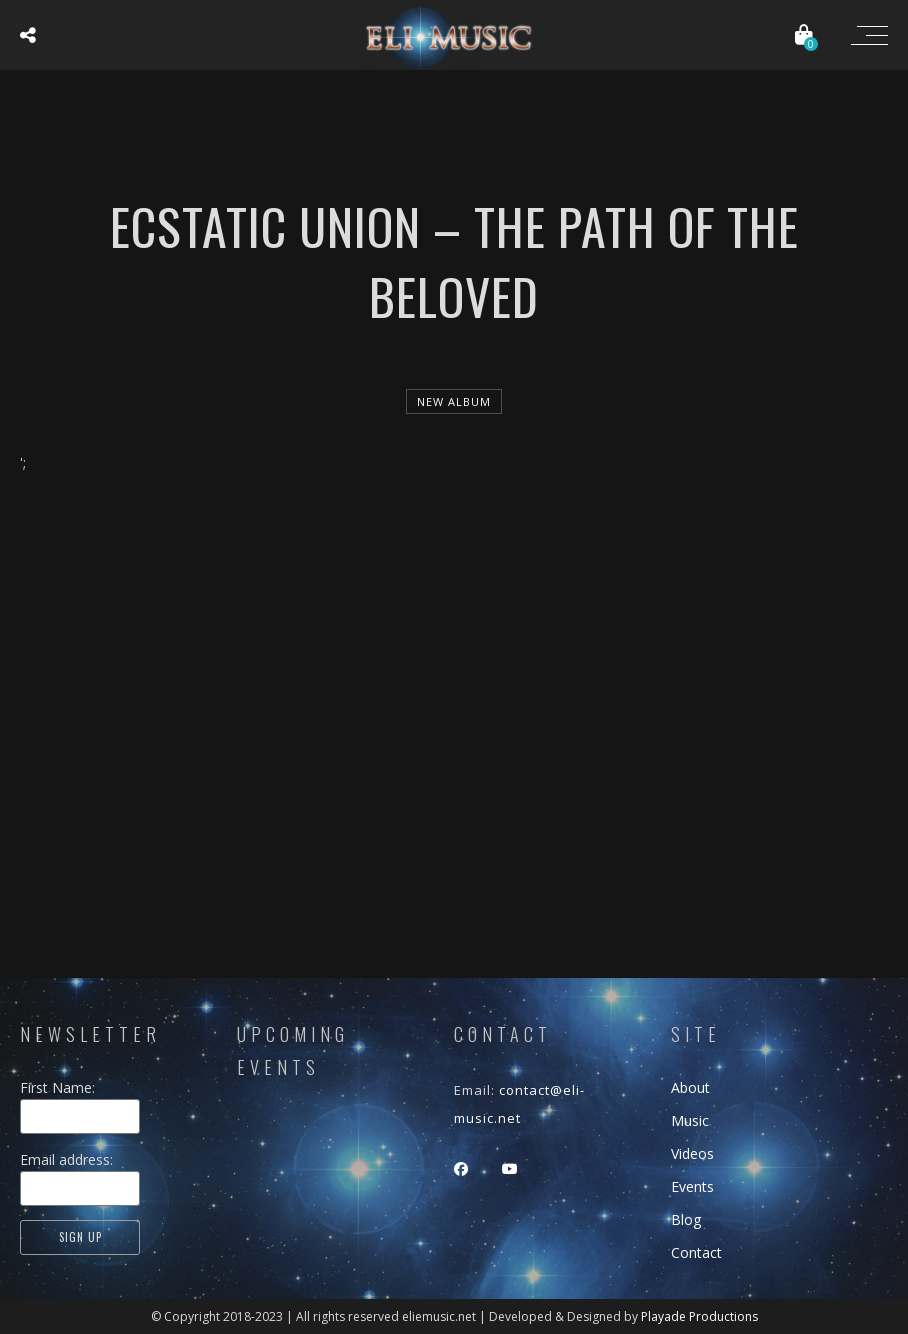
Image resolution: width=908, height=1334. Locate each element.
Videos (692, 1153)
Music (690, 1120)
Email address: (66, 1159)
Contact (696, 1252)
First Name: (67, 1087)
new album (454, 401)
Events (692, 1186)
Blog (686, 1219)
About (690, 1087)
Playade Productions (699, 1316)
